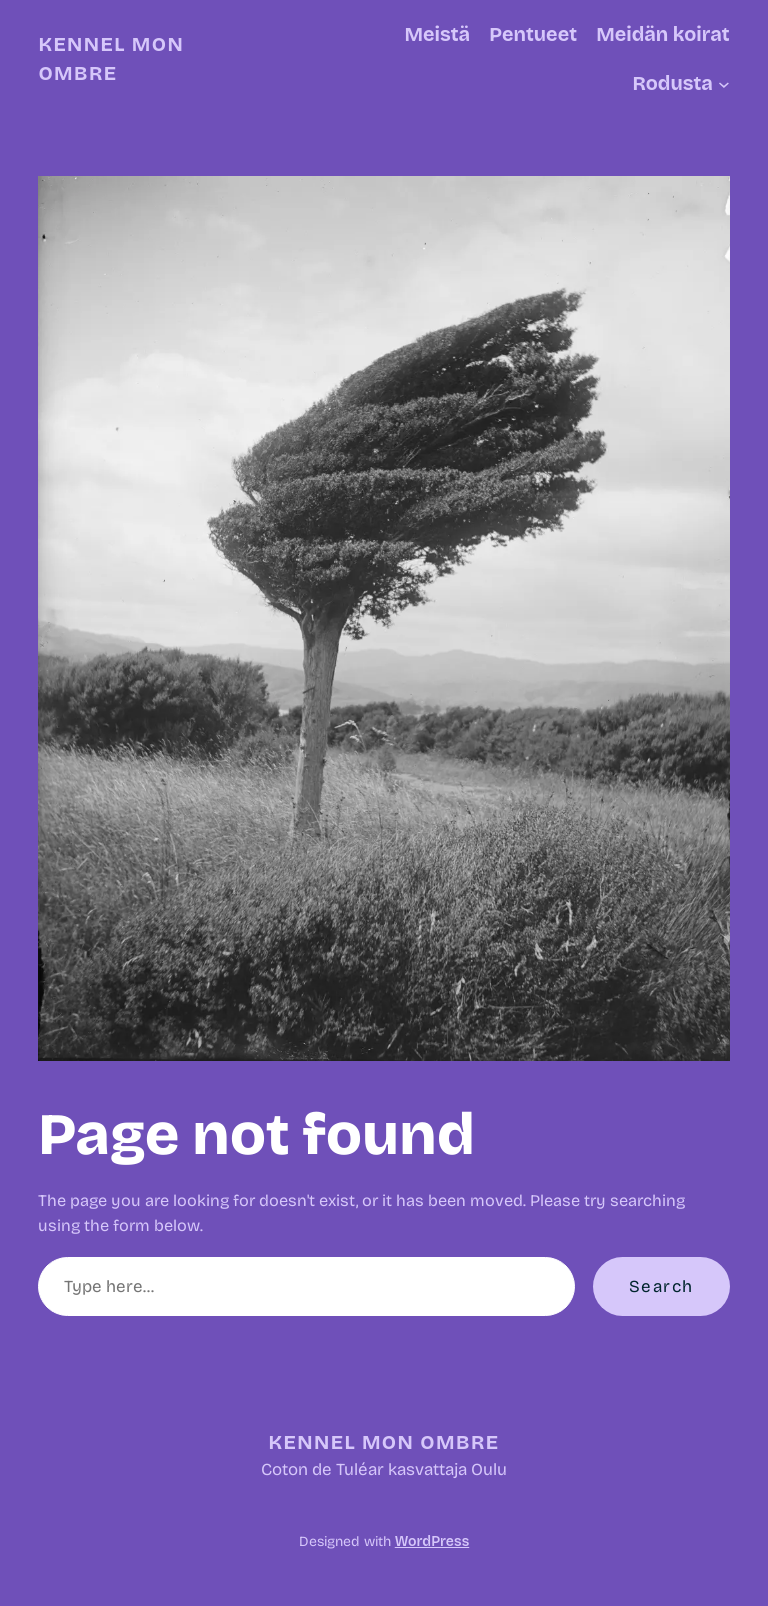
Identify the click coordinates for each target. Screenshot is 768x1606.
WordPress (432, 1541)
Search (661, 1286)
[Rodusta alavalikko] (724, 84)
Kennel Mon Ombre (384, 1442)
